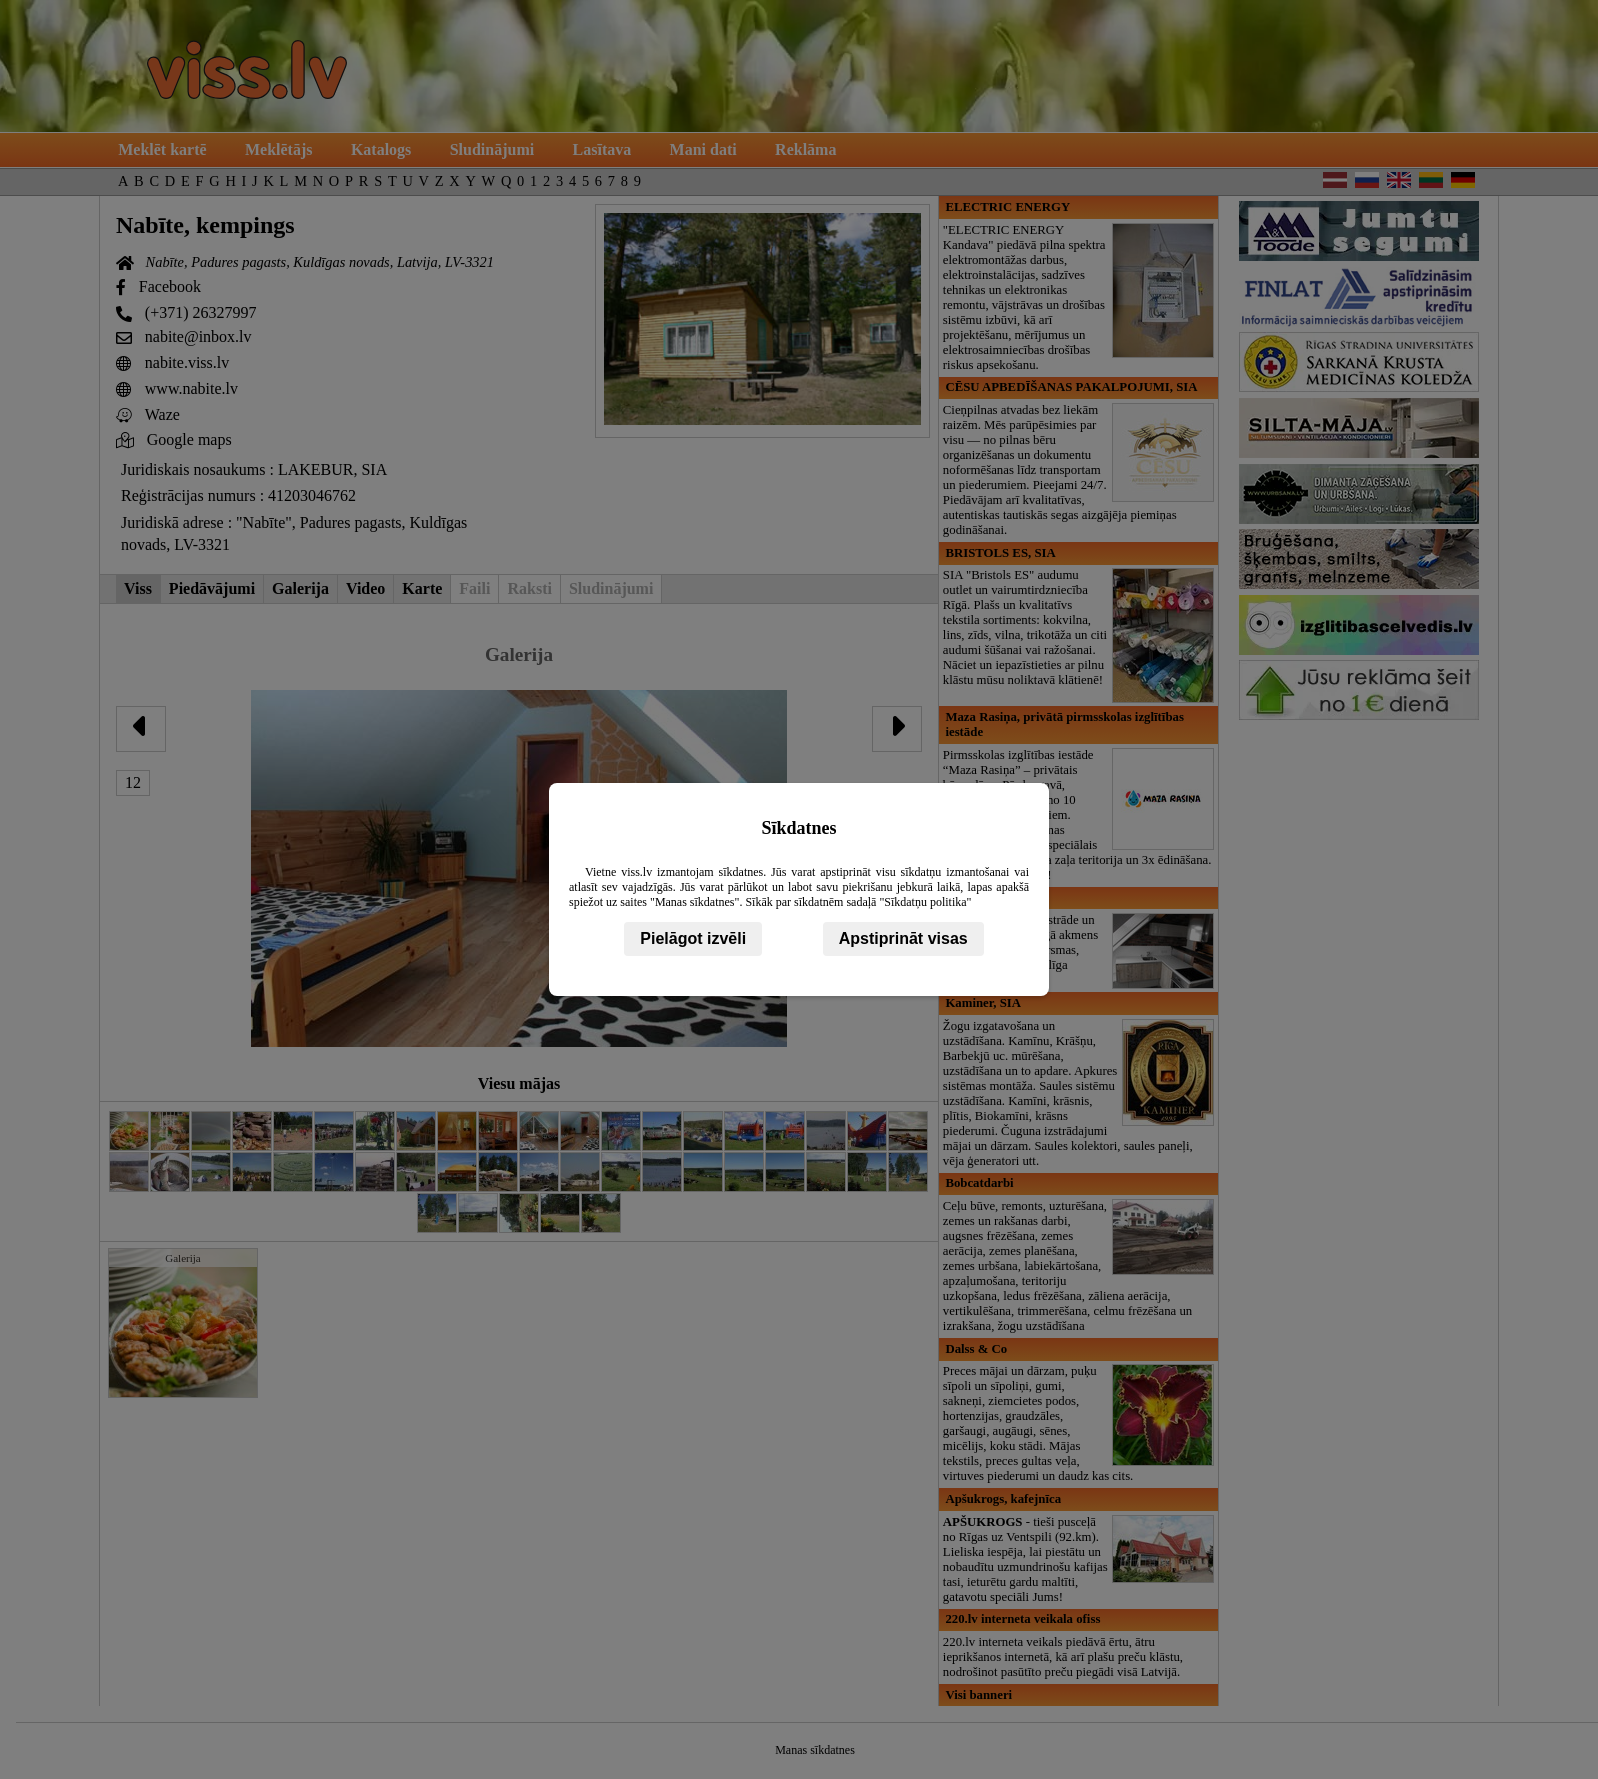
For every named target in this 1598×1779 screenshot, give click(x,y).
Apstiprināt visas (903, 938)
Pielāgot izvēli (693, 938)
